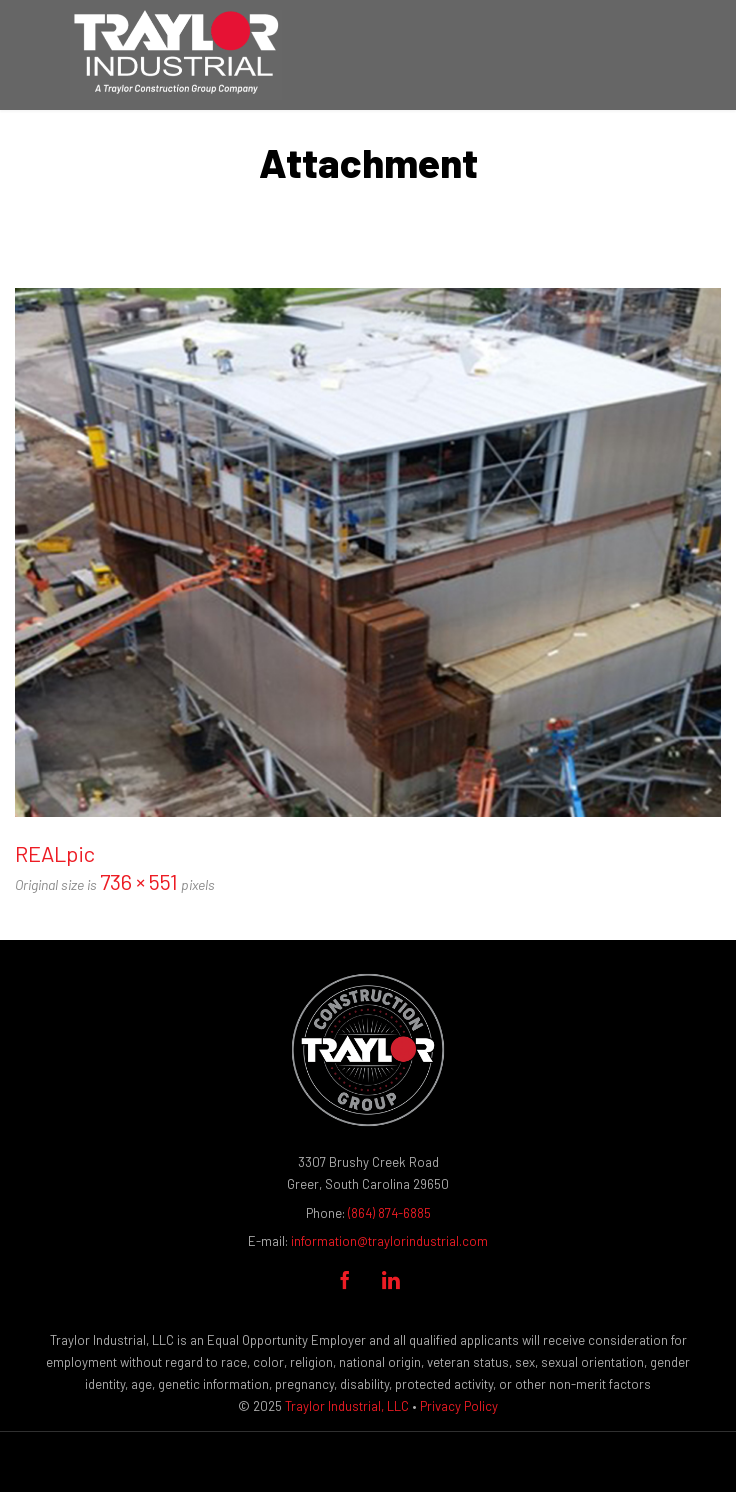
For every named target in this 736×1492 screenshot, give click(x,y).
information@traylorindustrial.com (389, 1241)
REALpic (55, 853)
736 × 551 (139, 881)
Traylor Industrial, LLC (347, 1406)
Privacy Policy (459, 1406)
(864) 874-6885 (389, 1213)
